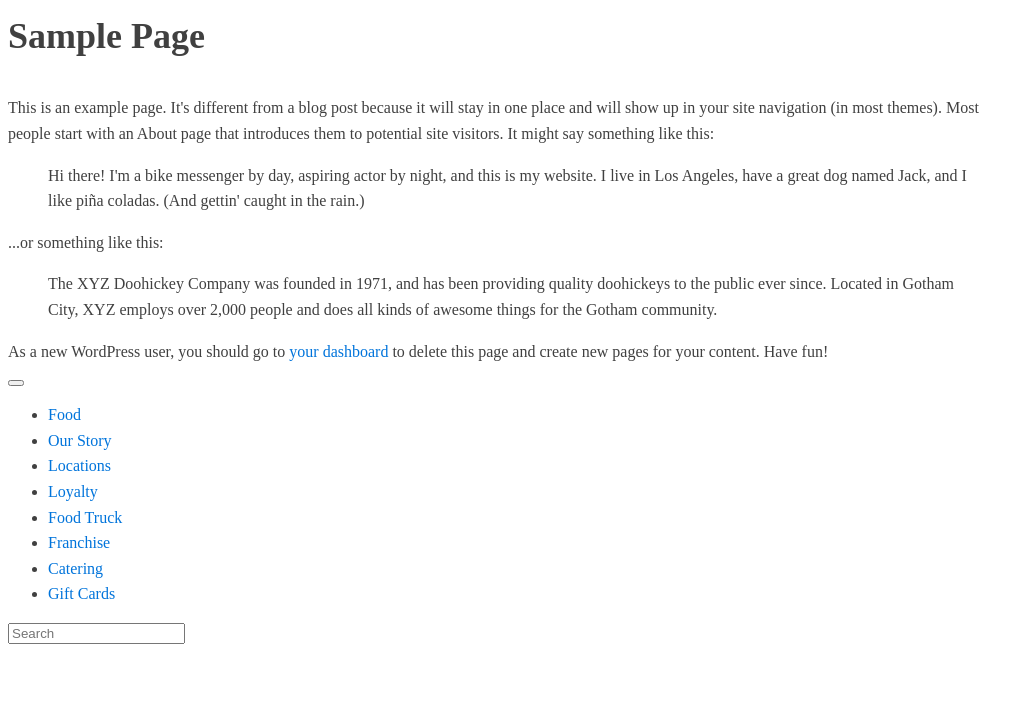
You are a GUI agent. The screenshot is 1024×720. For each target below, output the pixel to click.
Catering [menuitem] (75, 568)
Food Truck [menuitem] (85, 517)
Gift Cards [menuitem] (81, 593)
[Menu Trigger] (16, 383)
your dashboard (338, 351)
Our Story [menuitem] (80, 440)
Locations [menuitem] (79, 465)
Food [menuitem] (64, 414)
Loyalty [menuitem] (73, 491)
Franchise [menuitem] (79, 542)
